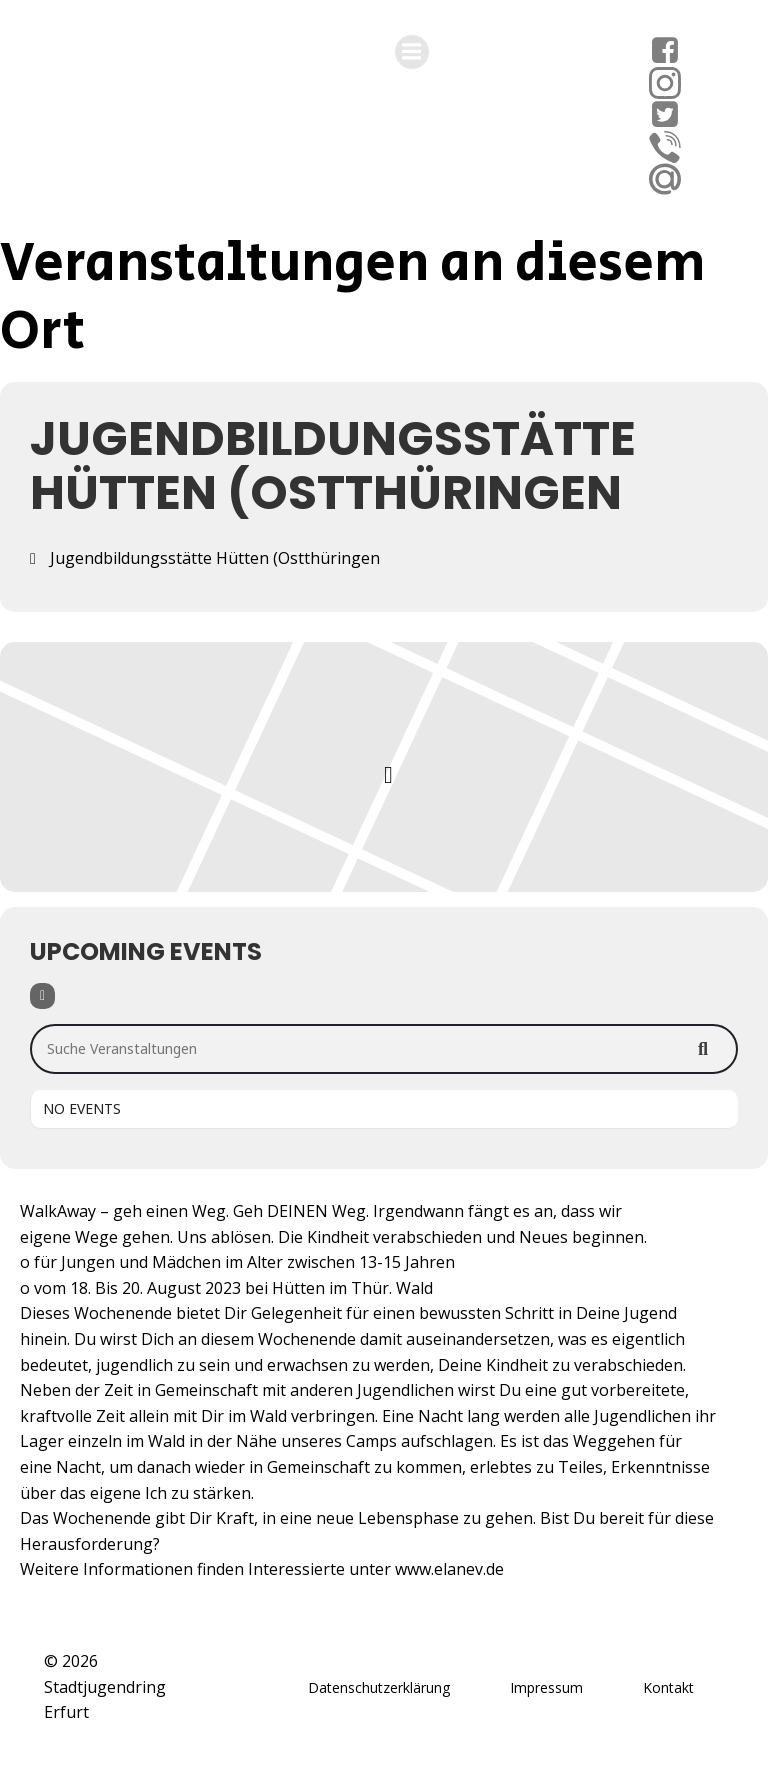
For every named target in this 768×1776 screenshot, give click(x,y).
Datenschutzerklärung (379, 1687)
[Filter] (42, 996)
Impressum (546, 1687)
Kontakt (668, 1687)
